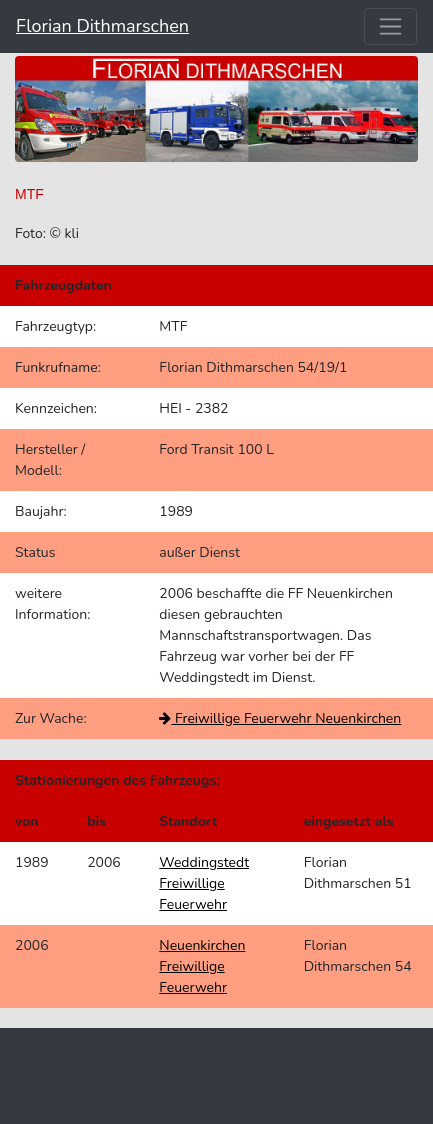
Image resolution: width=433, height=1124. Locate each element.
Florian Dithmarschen (102, 26)
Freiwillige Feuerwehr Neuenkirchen (280, 718)
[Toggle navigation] (390, 26)
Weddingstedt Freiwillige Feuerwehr (204, 883)
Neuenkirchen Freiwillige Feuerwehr (202, 966)
